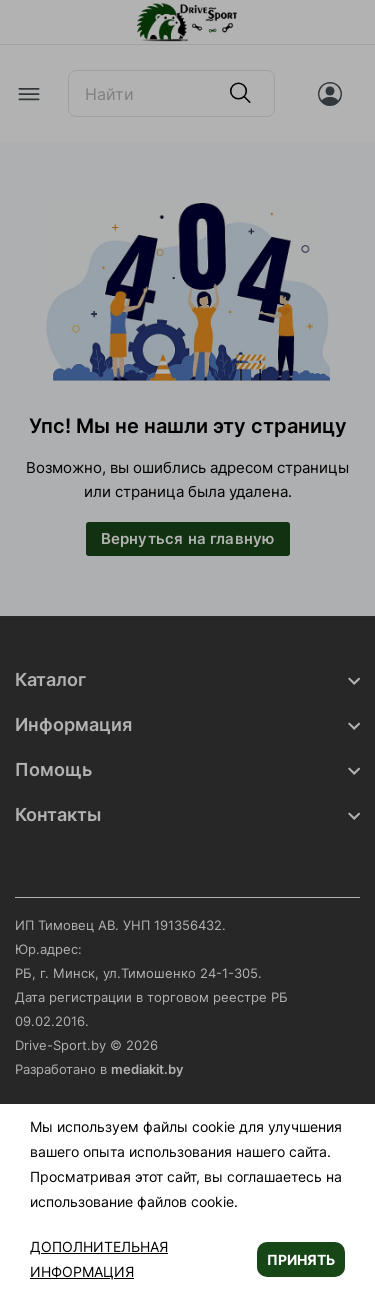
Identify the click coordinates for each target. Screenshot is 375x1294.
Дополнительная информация (99, 1259)
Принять (301, 1259)
